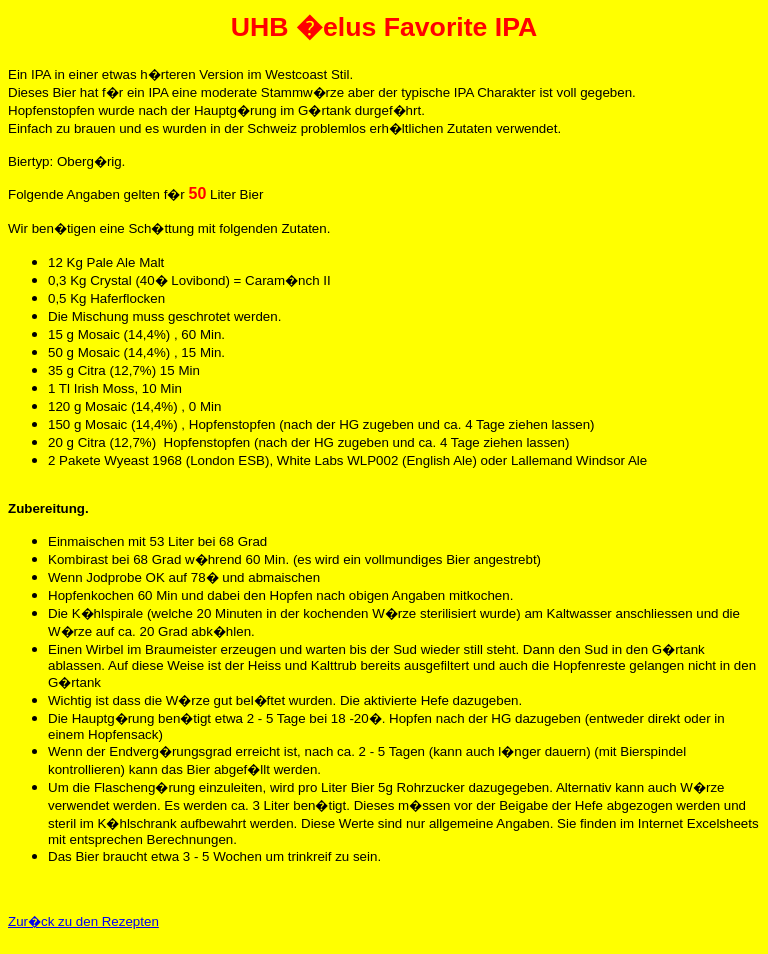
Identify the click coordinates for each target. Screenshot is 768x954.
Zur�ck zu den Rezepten (83, 921)
